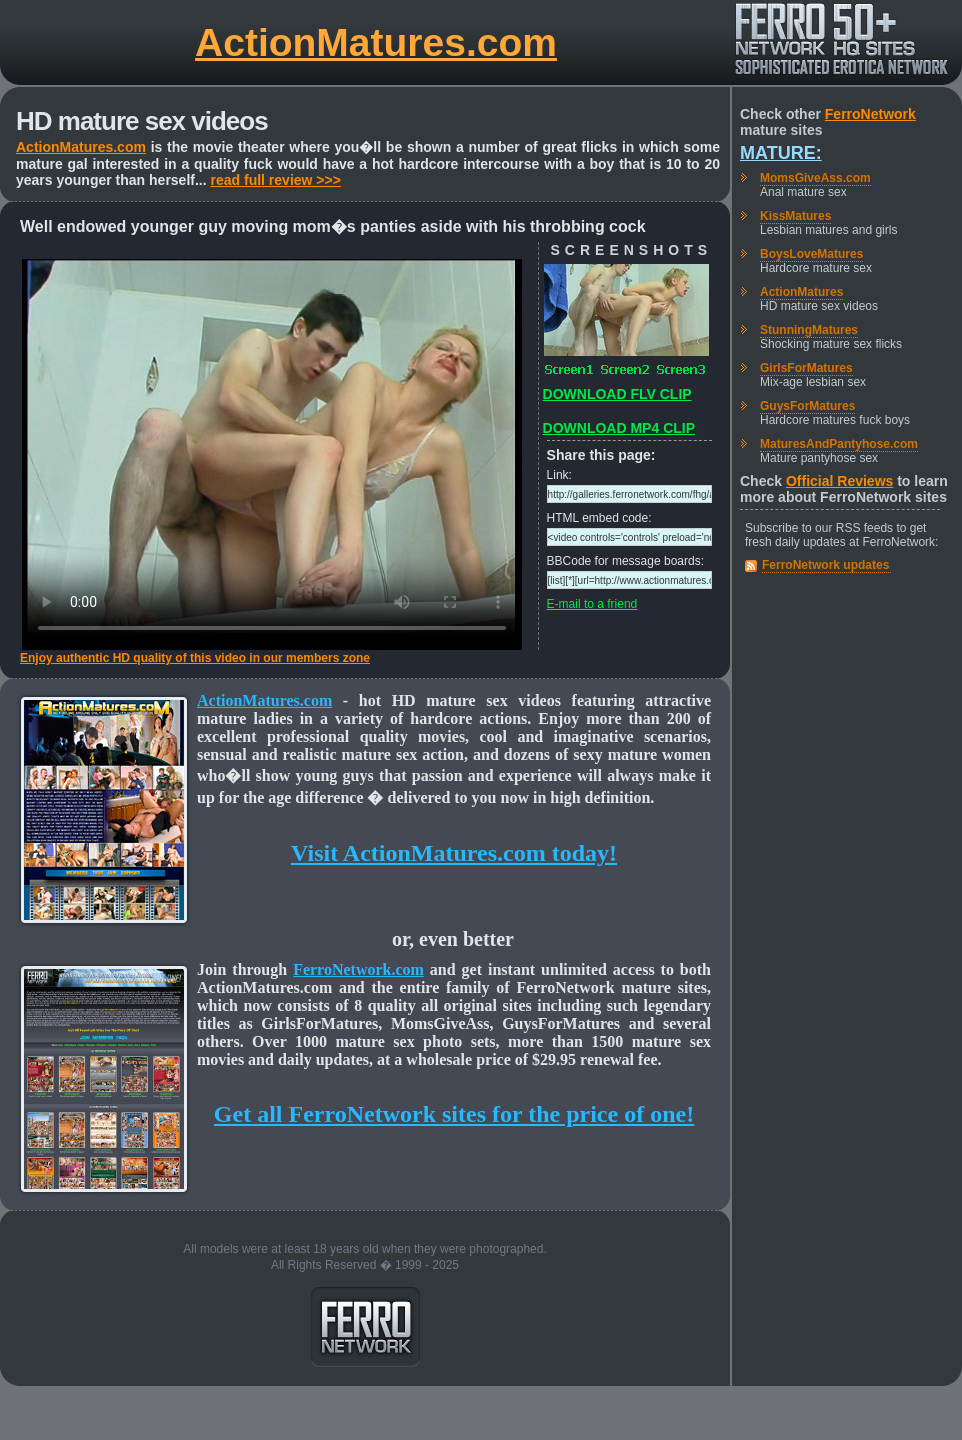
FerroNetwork (870, 114)
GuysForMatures (807, 406)
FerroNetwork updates (825, 565)
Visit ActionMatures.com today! (454, 853)
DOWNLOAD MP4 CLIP (619, 428)
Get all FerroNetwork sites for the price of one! (454, 1114)
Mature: (781, 153)
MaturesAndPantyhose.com (839, 444)
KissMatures (795, 216)
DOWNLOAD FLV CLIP (617, 394)
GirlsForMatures (806, 368)
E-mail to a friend (592, 604)
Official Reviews (839, 481)
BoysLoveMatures (811, 254)
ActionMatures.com (376, 42)
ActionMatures (801, 292)
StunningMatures (809, 330)
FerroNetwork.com (358, 969)
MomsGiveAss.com (815, 178)
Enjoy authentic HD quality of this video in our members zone (195, 658)
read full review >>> (276, 180)
